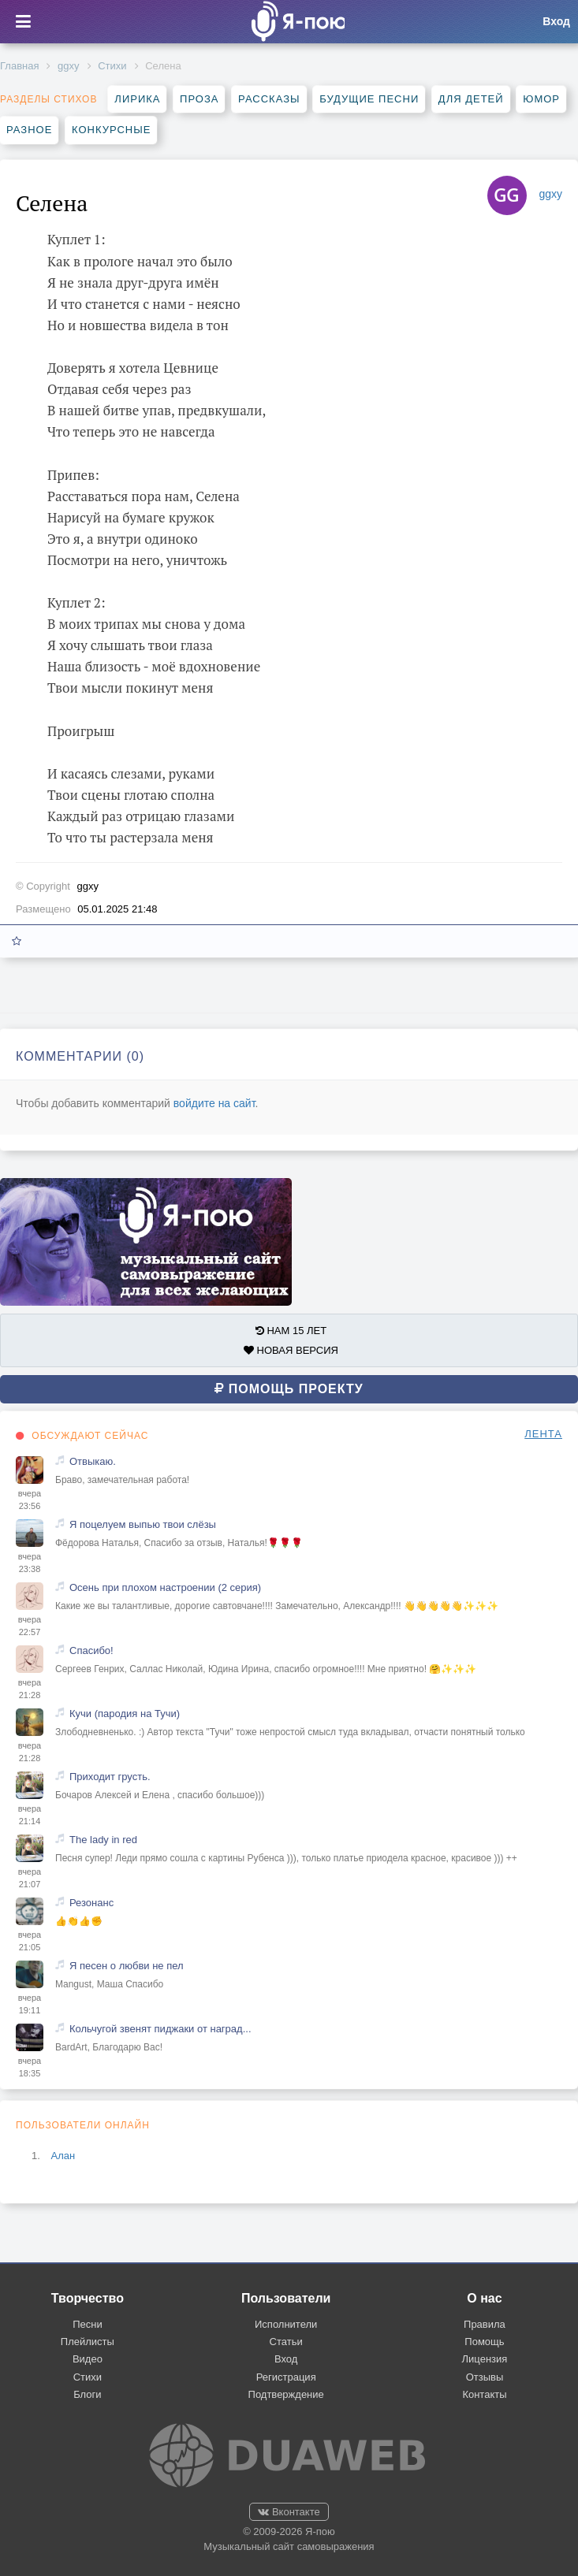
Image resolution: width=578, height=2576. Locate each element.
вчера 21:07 (29, 1878)
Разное (29, 130)
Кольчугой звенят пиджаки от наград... (160, 2029)
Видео (88, 2359)
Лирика (137, 99)
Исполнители (286, 2324)
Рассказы (269, 99)
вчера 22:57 (29, 1626)
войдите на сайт (214, 1103)
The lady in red (103, 1840)
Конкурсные (111, 130)
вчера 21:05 (29, 1941)
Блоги (87, 2394)
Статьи (286, 2341)
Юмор (541, 99)
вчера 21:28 (29, 1689)
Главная (19, 66)
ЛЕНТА (543, 1434)
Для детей (471, 99)
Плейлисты (87, 2341)
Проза (199, 99)
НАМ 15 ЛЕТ (290, 1330)
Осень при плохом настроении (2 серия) (165, 1587)
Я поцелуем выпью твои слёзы (142, 1524)
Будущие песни (369, 99)
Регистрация (286, 2377)
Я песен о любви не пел (126, 1966)
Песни (88, 2324)
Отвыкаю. (92, 1461)
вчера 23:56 (29, 1500)
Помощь (484, 2341)
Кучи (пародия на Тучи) (124, 1713)
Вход (285, 2359)
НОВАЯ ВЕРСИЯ (291, 1350)
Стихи (112, 66)
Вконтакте (288, 2512)
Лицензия (485, 2359)
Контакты (484, 2394)
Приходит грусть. (110, 1776)
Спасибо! (91, 1650)
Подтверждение (286, 2394)
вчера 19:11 (29, 2004)
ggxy (68, 66)
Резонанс (91, 1903)
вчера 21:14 (29, 1815)
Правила (484, 2324)
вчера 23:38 (29, 1563)
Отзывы (485, 2377)
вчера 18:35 (29, 2067)
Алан (62, 2156)
